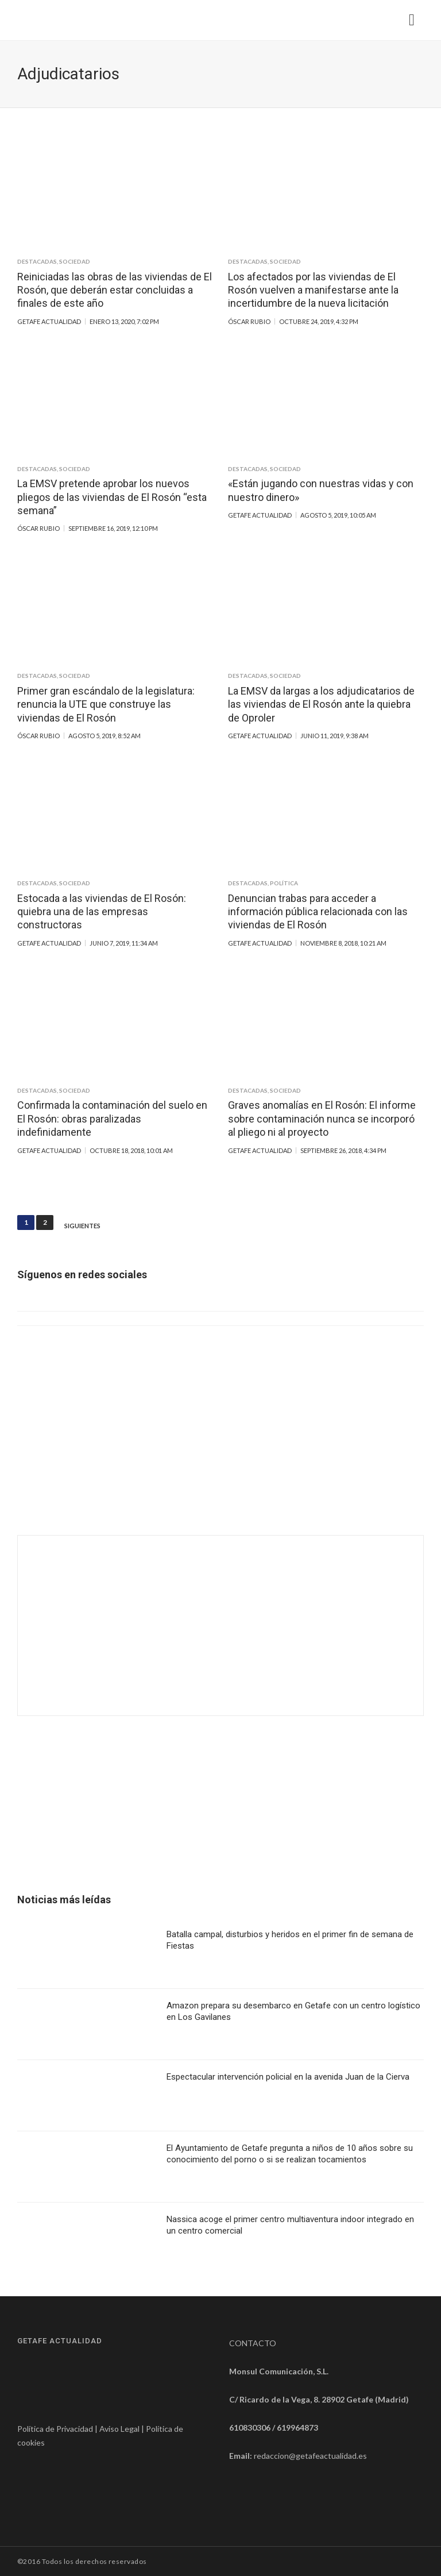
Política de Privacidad (55, 2429)
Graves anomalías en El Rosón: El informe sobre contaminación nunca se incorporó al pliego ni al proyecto (322, 1118)
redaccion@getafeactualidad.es (310, 2456)
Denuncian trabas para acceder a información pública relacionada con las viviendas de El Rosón (318, 911)
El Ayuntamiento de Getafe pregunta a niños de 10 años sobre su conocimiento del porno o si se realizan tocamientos (290, 2154)
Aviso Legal (119, 2429)
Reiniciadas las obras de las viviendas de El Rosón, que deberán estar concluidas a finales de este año (114, 290)
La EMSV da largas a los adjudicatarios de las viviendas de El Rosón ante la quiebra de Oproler (321, 704)
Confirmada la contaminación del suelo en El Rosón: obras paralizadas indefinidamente (112, 1118)
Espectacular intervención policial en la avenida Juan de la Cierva (288, 2077)
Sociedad (74, 261)
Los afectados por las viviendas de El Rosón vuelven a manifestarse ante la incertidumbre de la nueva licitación (313, 290)
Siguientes (82, 1226)
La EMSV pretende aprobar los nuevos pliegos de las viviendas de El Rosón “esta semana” (112, 496)
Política (284, 883)
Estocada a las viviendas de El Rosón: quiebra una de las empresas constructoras (101, 911)
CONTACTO (252, 2343)
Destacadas (37, 261)
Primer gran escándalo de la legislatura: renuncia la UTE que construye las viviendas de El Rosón (106, 704)
